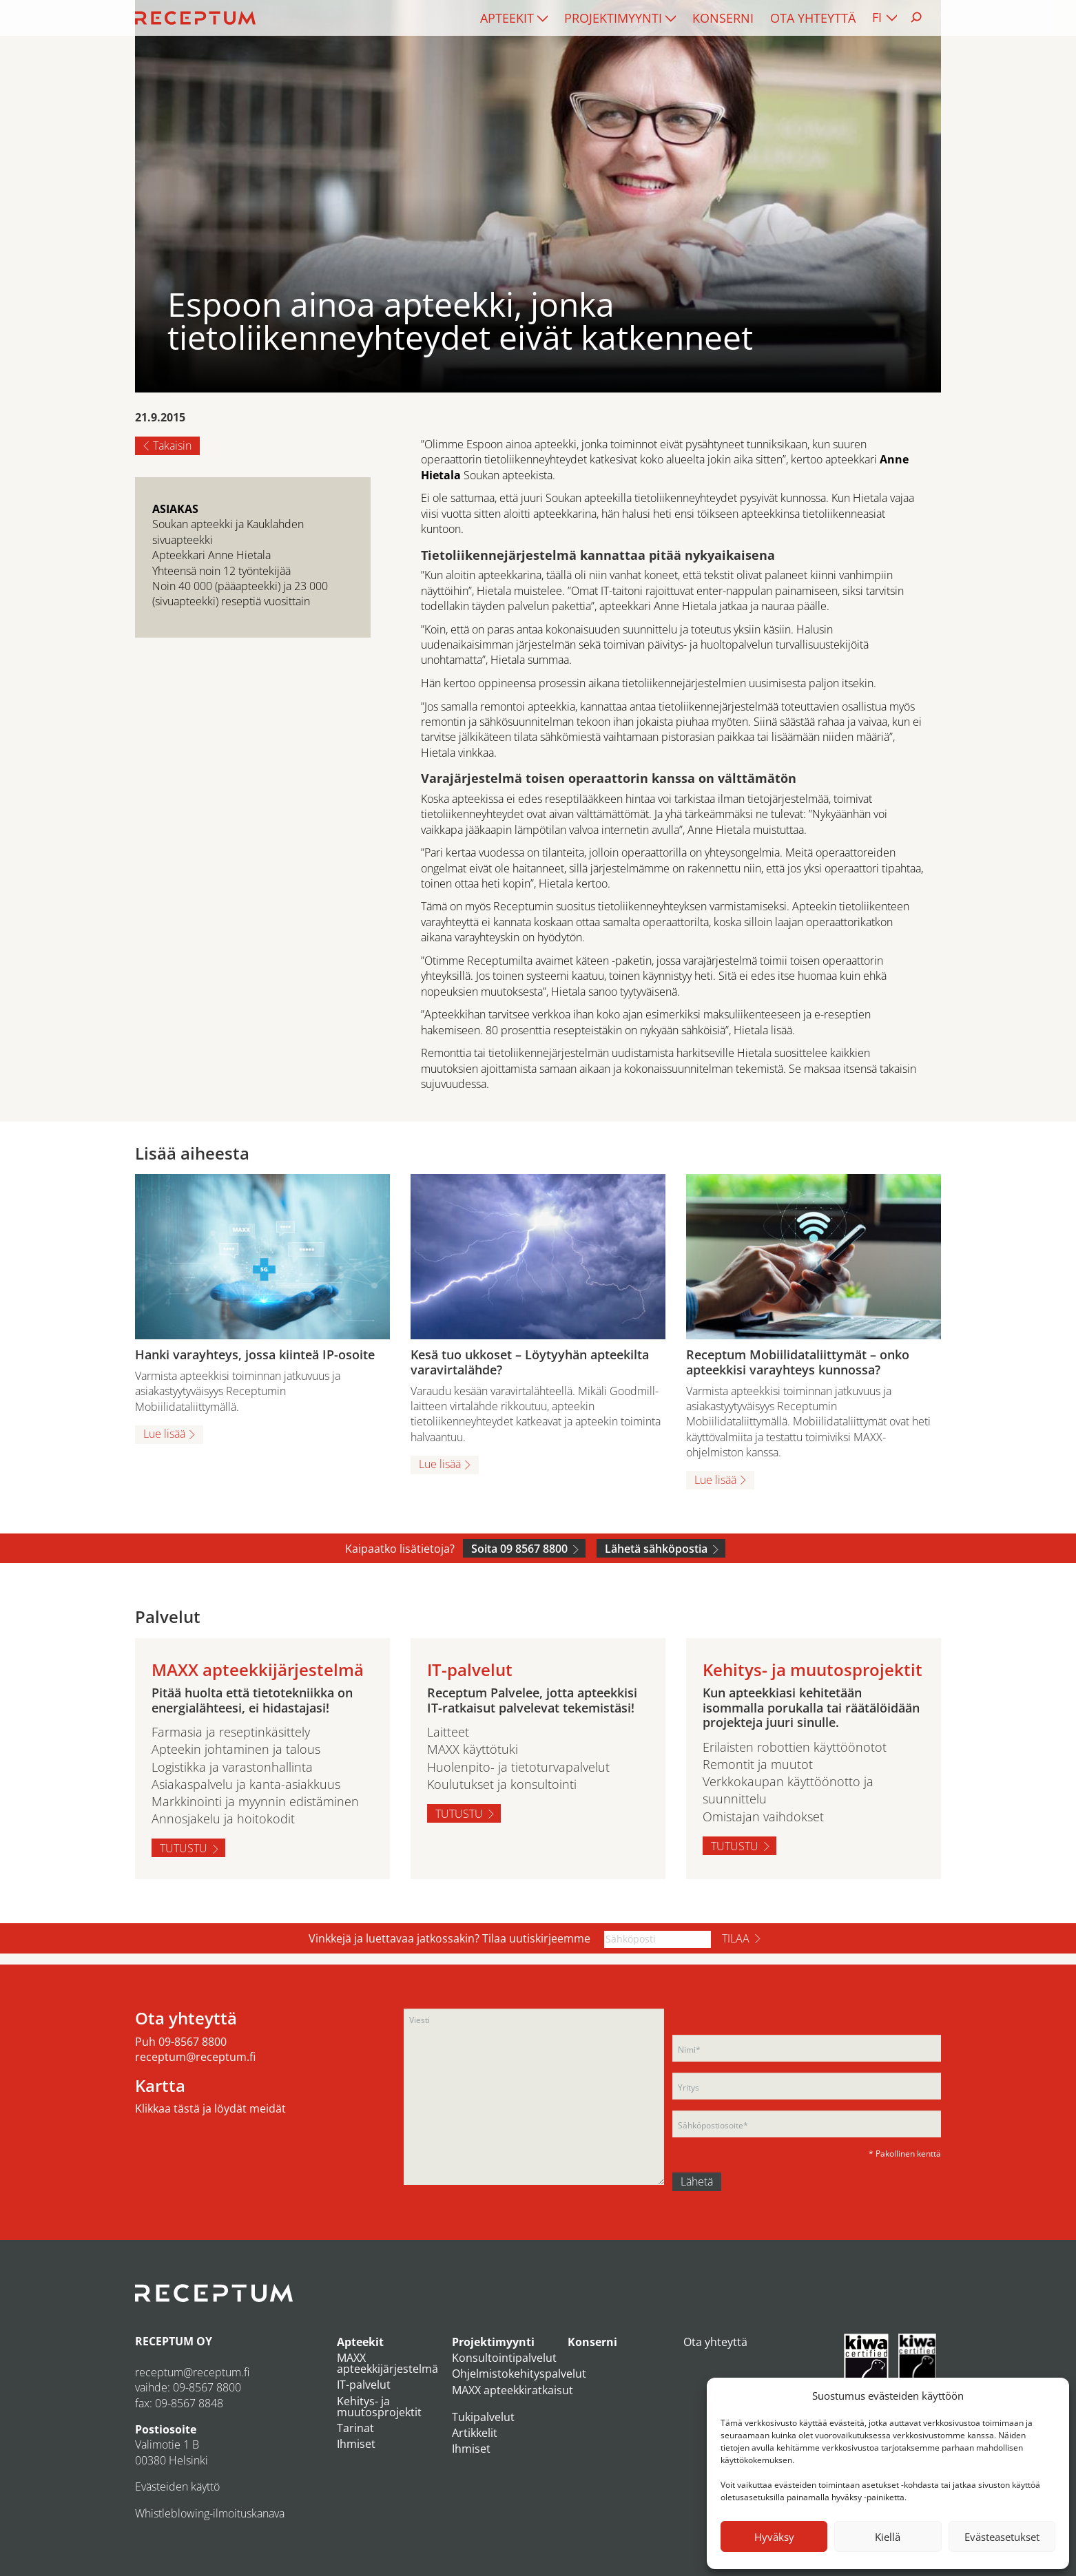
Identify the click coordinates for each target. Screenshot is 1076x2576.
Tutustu (183, 1848)
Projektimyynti (613, 18)
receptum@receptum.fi (195, 2056)
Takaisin (172, 445)
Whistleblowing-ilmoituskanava (209, 2513)
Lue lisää (164, 1433)
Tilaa (735, 1938)
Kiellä (887, 2537)
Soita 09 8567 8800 (519, 1548)
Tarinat (355, 2427)
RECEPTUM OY (173, 2341)
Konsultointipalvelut (504, 2357)
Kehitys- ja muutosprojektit (379, 2407)
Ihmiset (356, 2443)
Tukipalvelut (483, 2416)
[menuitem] (514, 18)
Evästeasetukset (1001, 2537)
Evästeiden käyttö (177, 2486)
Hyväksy (774, 2537)
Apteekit (507, 18)
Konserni (723, 18)
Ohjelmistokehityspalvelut (519, 2373)
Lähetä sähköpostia (656, 1548)
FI (877, 17)
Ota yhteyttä (813, 18)
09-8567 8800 (192, 2041)
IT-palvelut (364, 2384)
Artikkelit (474, 2432)
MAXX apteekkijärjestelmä (387, 2363)
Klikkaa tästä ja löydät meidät (210, 2108)
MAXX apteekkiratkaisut (512, 2390)
